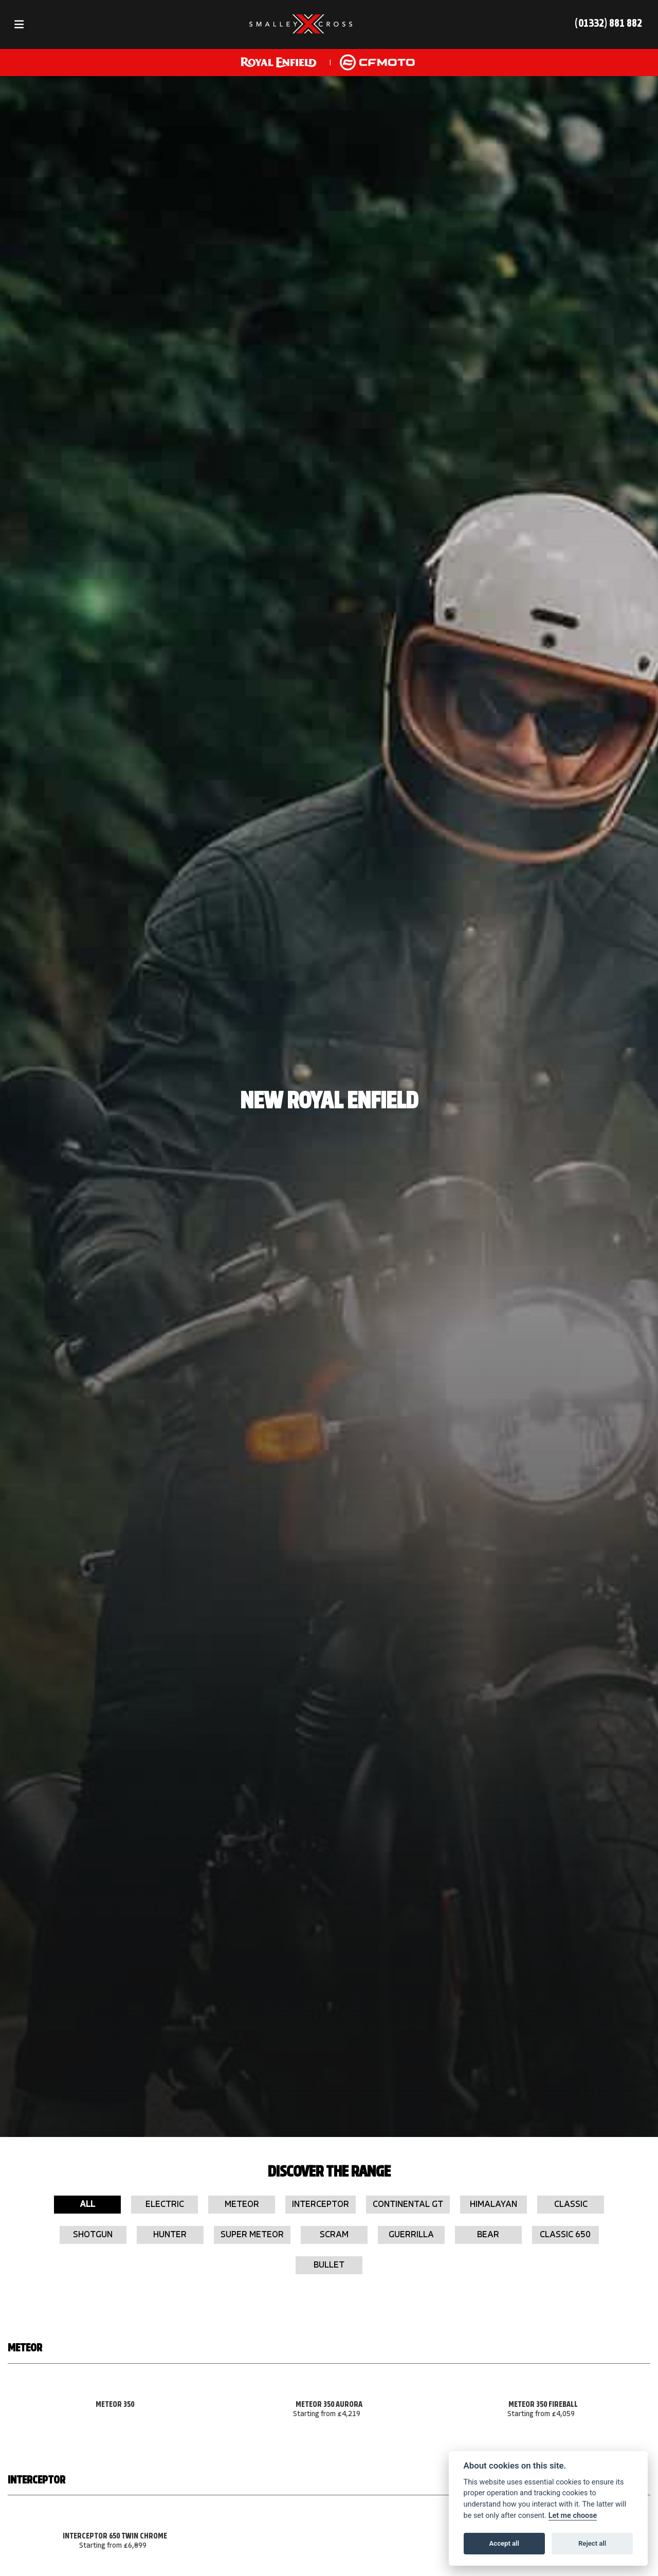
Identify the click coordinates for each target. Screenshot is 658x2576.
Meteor (242, 2204)
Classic (571, 2204)
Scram (334, 2235)
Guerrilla (411, 2235)
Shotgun (93, 2235)
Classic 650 (565, 2235)
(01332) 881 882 (608, 24)
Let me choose (573, 2515)
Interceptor (320, 2204)
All (87, 2204)
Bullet (329, 2265)
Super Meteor (252, 2235)
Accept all (504, 2543)
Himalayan (493, 2204)
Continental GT (408, 2204)
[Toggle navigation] (19, 24)
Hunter (170, 2235)
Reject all (592, 2543)
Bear (488, 2235)
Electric (164, 2204)
